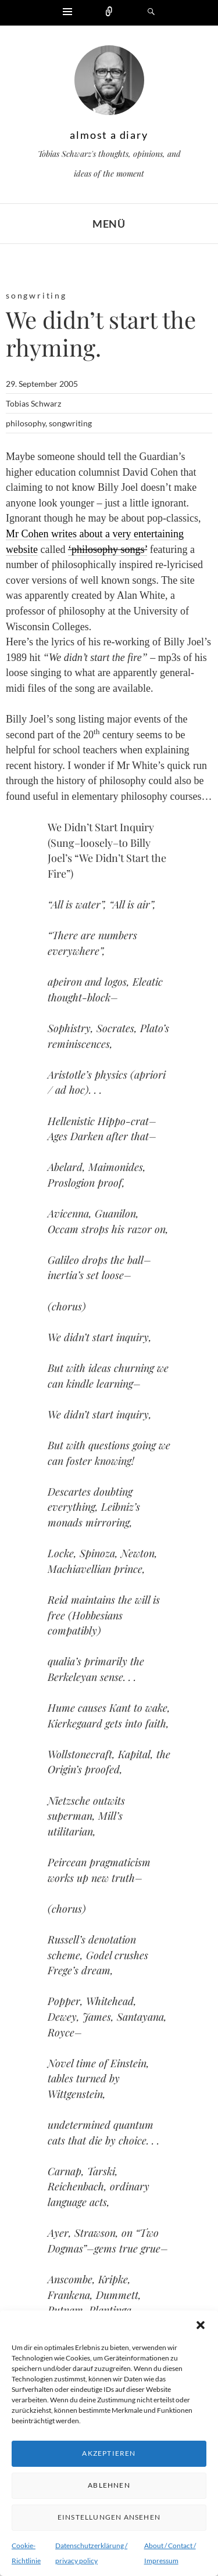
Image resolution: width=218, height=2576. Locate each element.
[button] (200, 2325)
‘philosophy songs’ (107, 549)
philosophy (25, 423)
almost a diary (109, 134)
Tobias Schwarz (33, 403)
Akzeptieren (108, 2453)
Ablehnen (109, 2485)
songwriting (36, 295)
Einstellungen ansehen (109, 2517)
